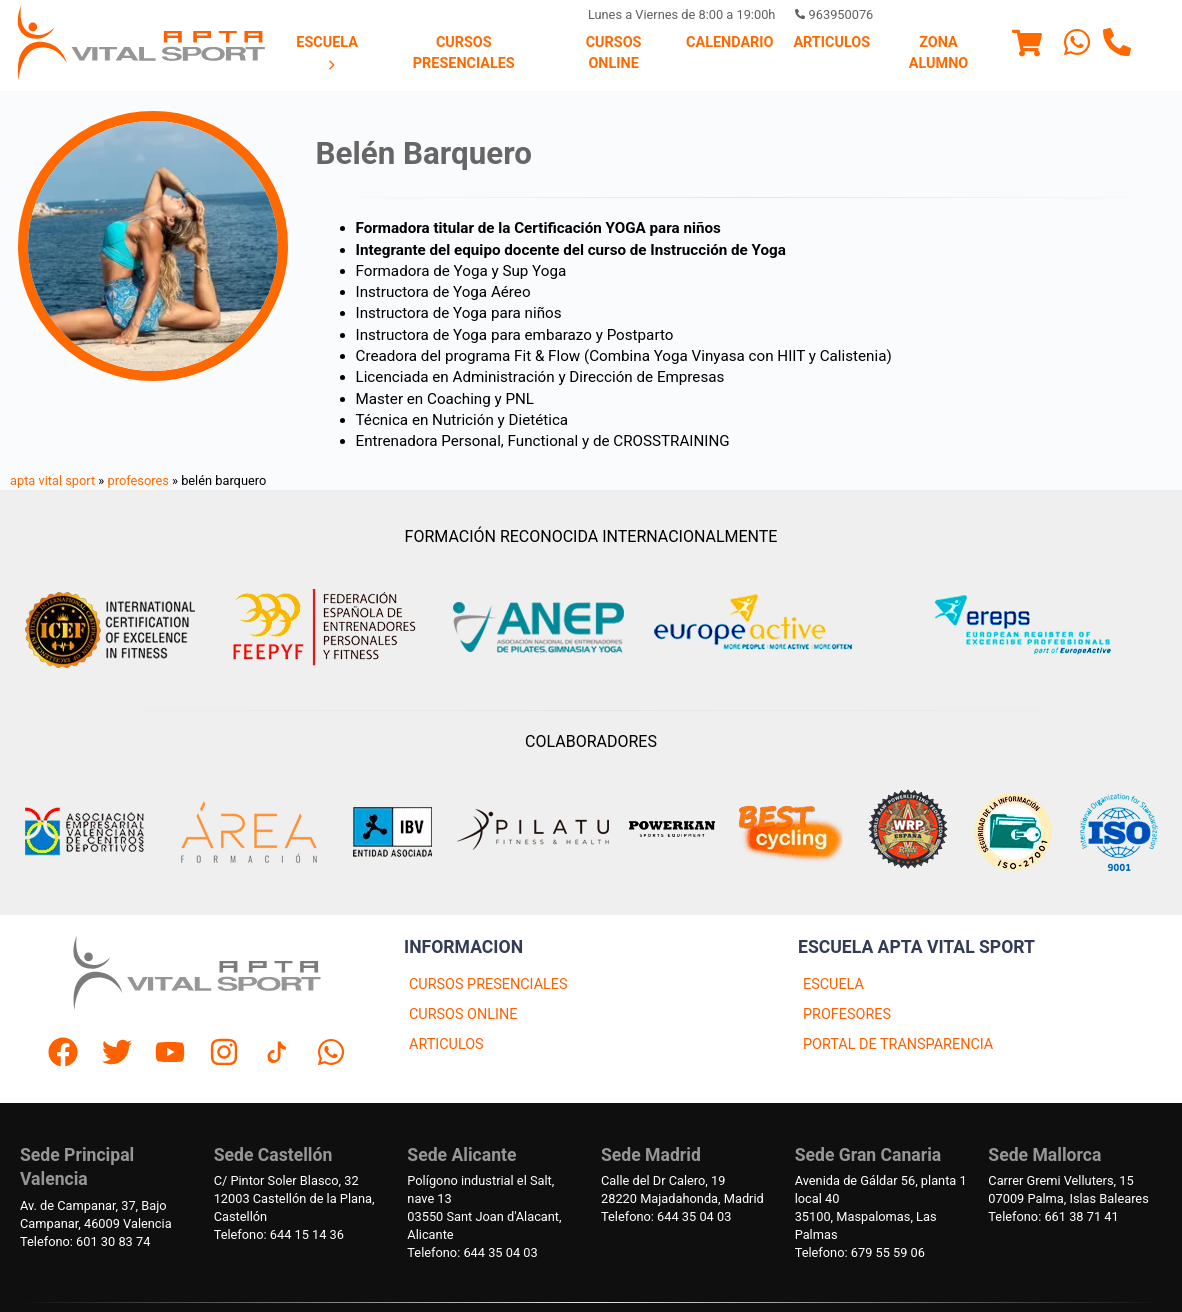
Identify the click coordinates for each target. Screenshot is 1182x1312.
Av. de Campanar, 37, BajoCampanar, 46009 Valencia (96, 1214)
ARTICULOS (446, 1044)
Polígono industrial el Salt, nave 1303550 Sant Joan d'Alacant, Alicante (484, 1207)
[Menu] (1027, 46)
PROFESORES (847, 1014)
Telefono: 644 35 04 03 (472, 1252)
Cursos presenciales (464, 52)
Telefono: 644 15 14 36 (279, 1234)
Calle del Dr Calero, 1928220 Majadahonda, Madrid (682, 1189)
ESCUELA (833, 984)
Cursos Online (614, 52)
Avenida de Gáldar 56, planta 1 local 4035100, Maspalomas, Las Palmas (881, 1207)
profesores (138, 480)
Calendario (729, 42)
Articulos (831, 42)
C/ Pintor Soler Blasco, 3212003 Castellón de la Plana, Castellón (294, 1198)
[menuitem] (327, 54)
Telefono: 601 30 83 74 (85, 1241)
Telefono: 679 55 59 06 (860, 1252)
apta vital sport (52, 480)
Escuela (327, 53)
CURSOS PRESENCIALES (488, 984)
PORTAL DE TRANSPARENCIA (898, 1044)
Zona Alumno (938, 52)
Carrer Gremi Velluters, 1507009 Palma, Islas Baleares (1068, 1189)
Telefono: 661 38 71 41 (1053, 1216)
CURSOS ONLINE (463, 1014)
